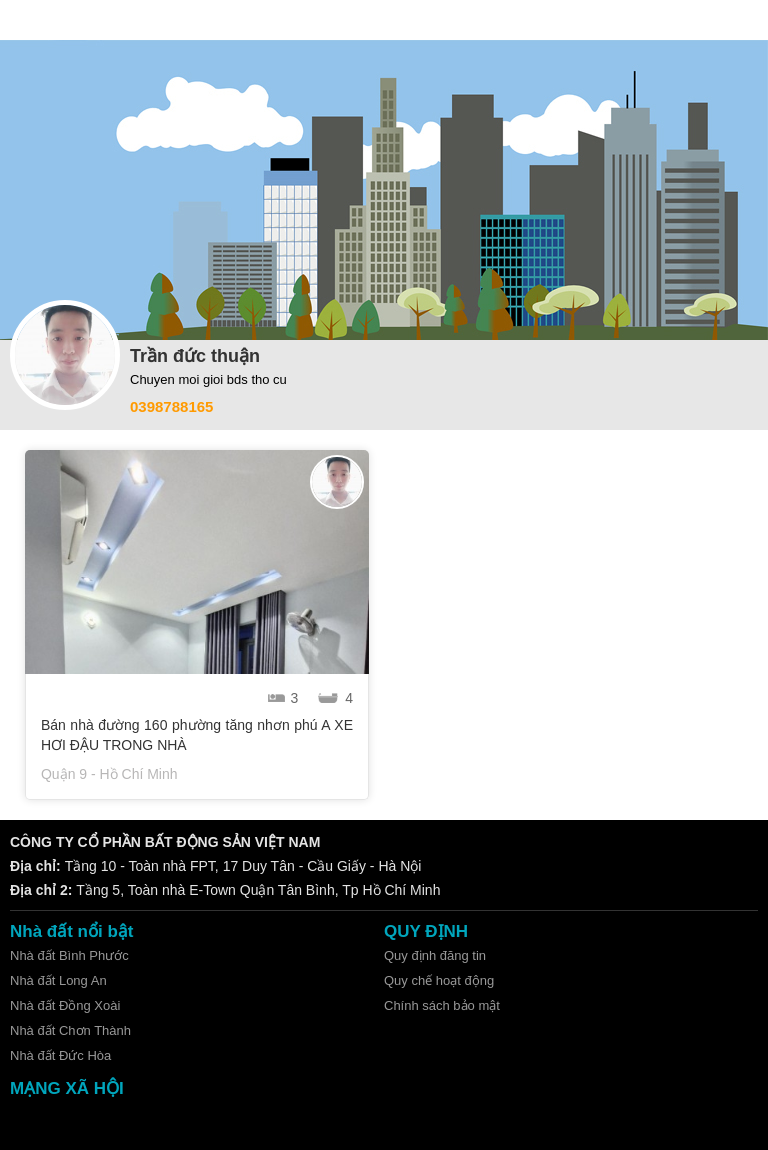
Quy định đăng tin (435, 955)
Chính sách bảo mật (442, 1005)
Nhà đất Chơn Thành (70, 1030)
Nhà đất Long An (58, 980)
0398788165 (171, 406)
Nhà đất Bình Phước (69, 955)
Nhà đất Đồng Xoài (65, 1005)
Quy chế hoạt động (439, 980)
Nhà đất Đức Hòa (60, 1055)
